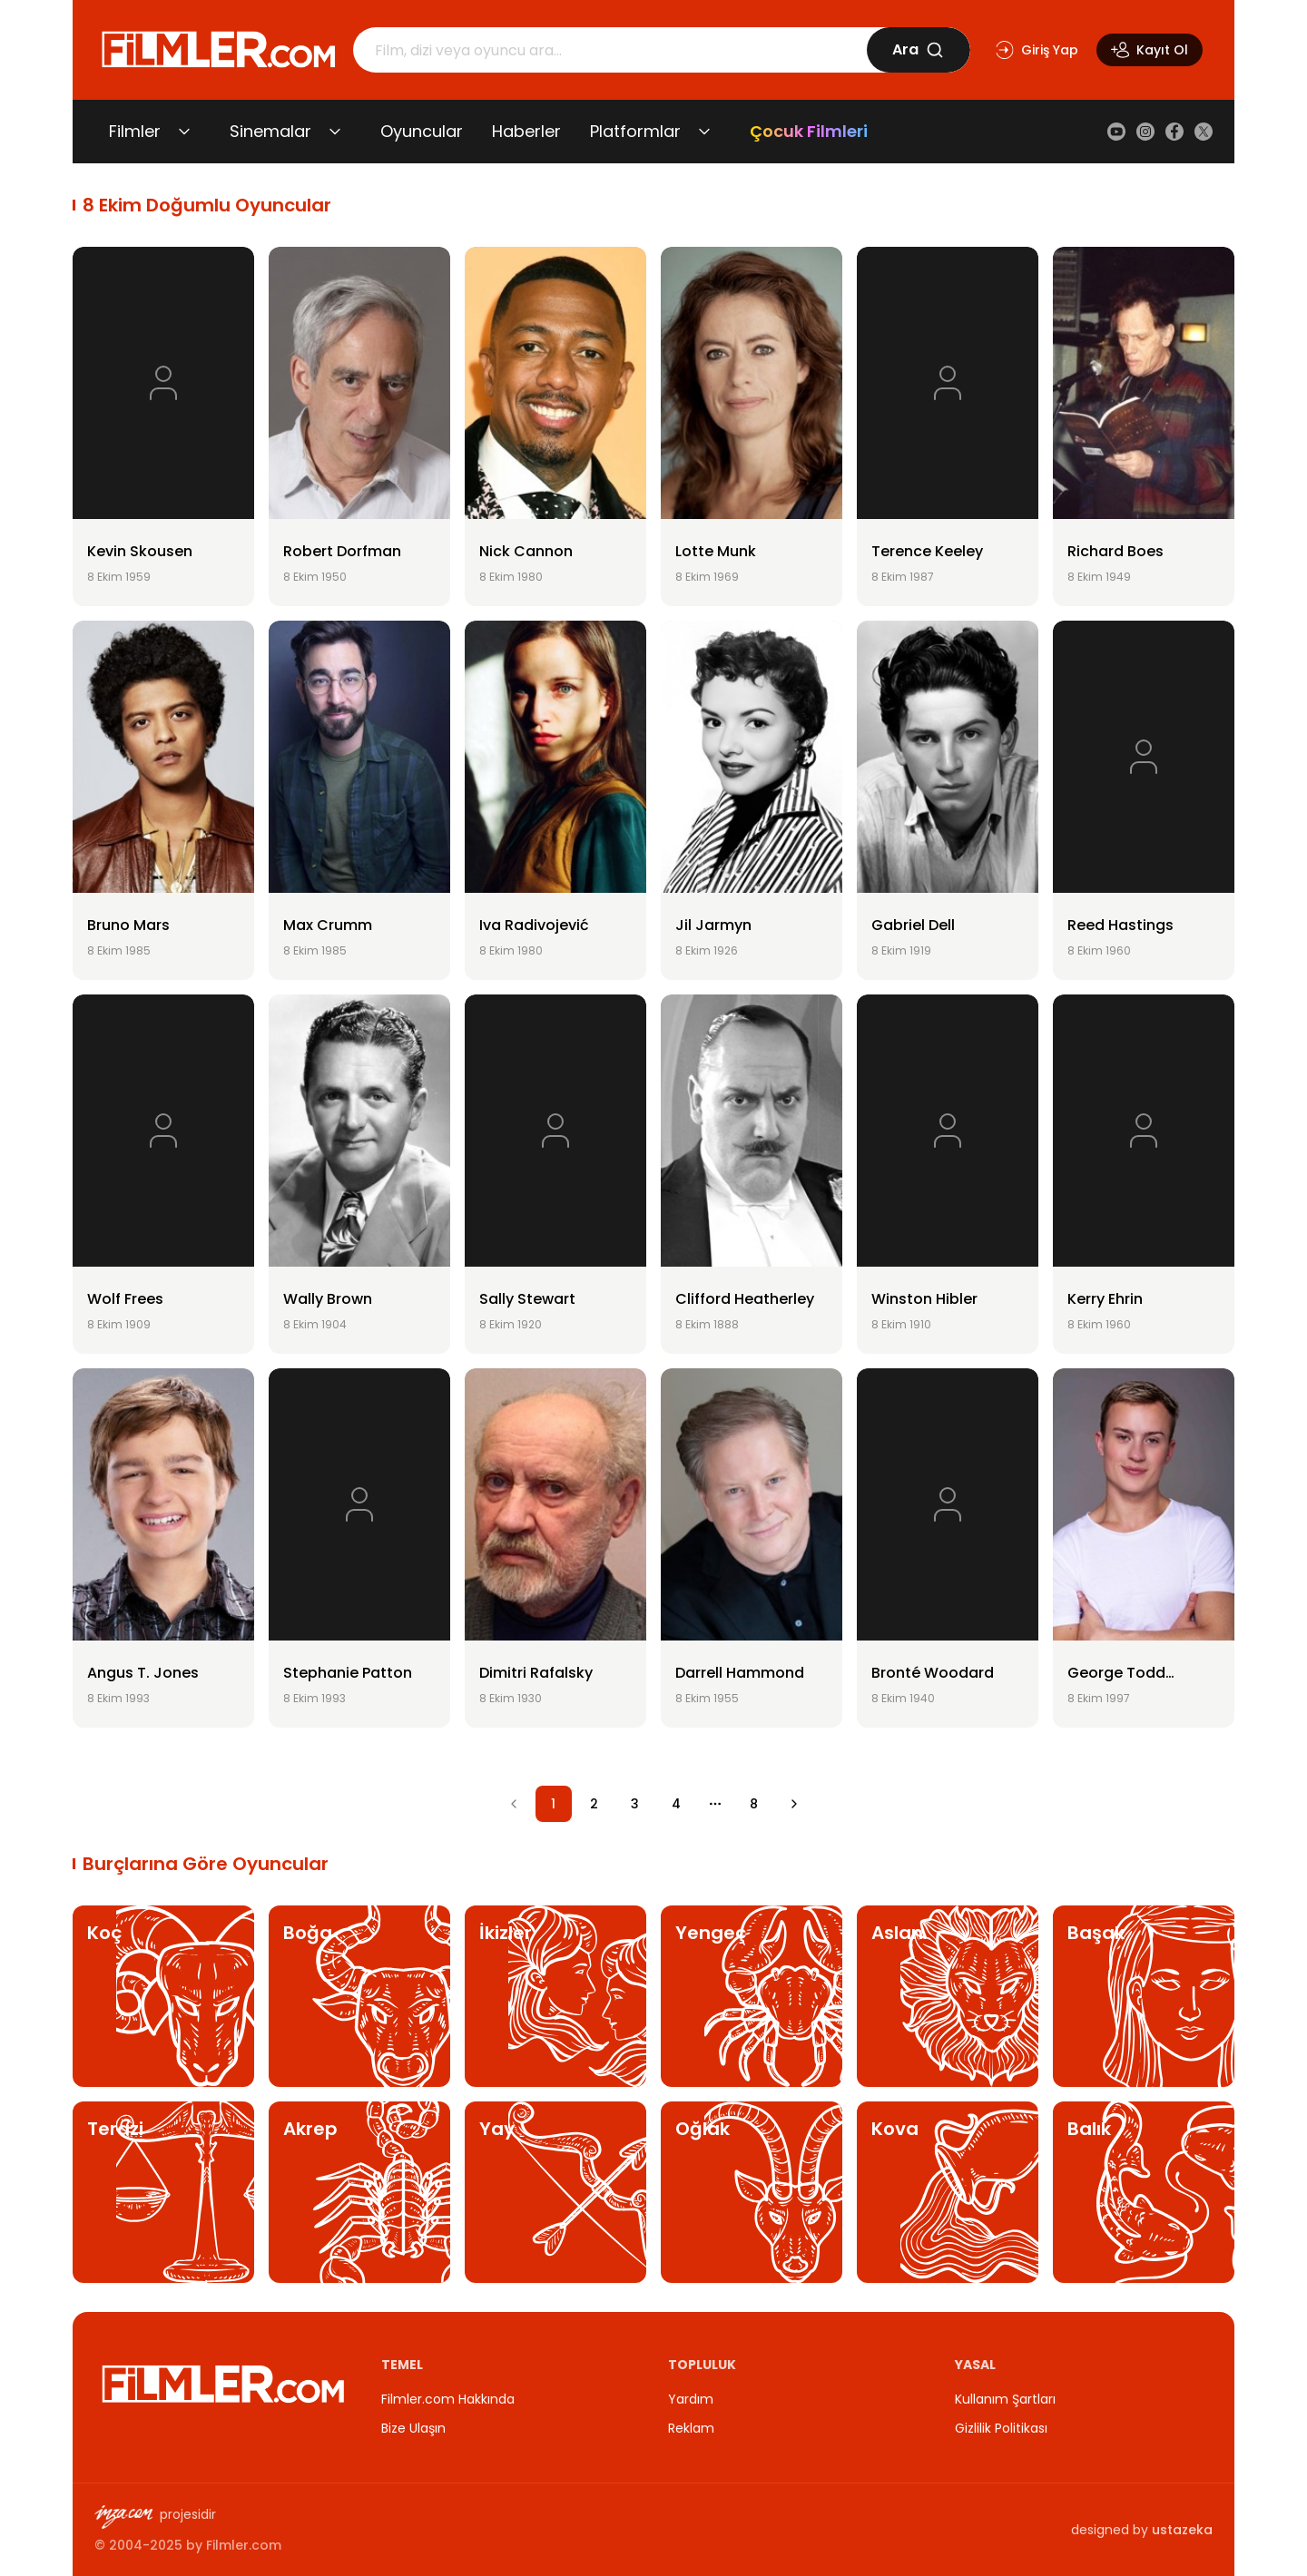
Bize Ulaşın (413, 2428)
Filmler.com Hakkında (448, 2399)
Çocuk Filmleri (809, 131)
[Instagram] (1145, 131)
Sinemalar (270, 131)
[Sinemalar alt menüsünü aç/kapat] (335, 131)
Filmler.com (243, 2545)
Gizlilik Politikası (1001, 2428)
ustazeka (1182, 2530)
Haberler (526, 131)
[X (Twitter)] (1203, 131)
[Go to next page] (794, 1804)
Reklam (691, 2428)
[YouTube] (1116, 131)
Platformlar (635, 131)
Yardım (690, 2399)
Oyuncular (421, 131)
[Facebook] (1174, 131)
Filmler (135, 131)
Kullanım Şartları (1005, 2399)
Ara (918, 49)
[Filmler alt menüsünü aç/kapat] (184, 131)
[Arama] (610, 50)
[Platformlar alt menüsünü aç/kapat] (704, 131)
